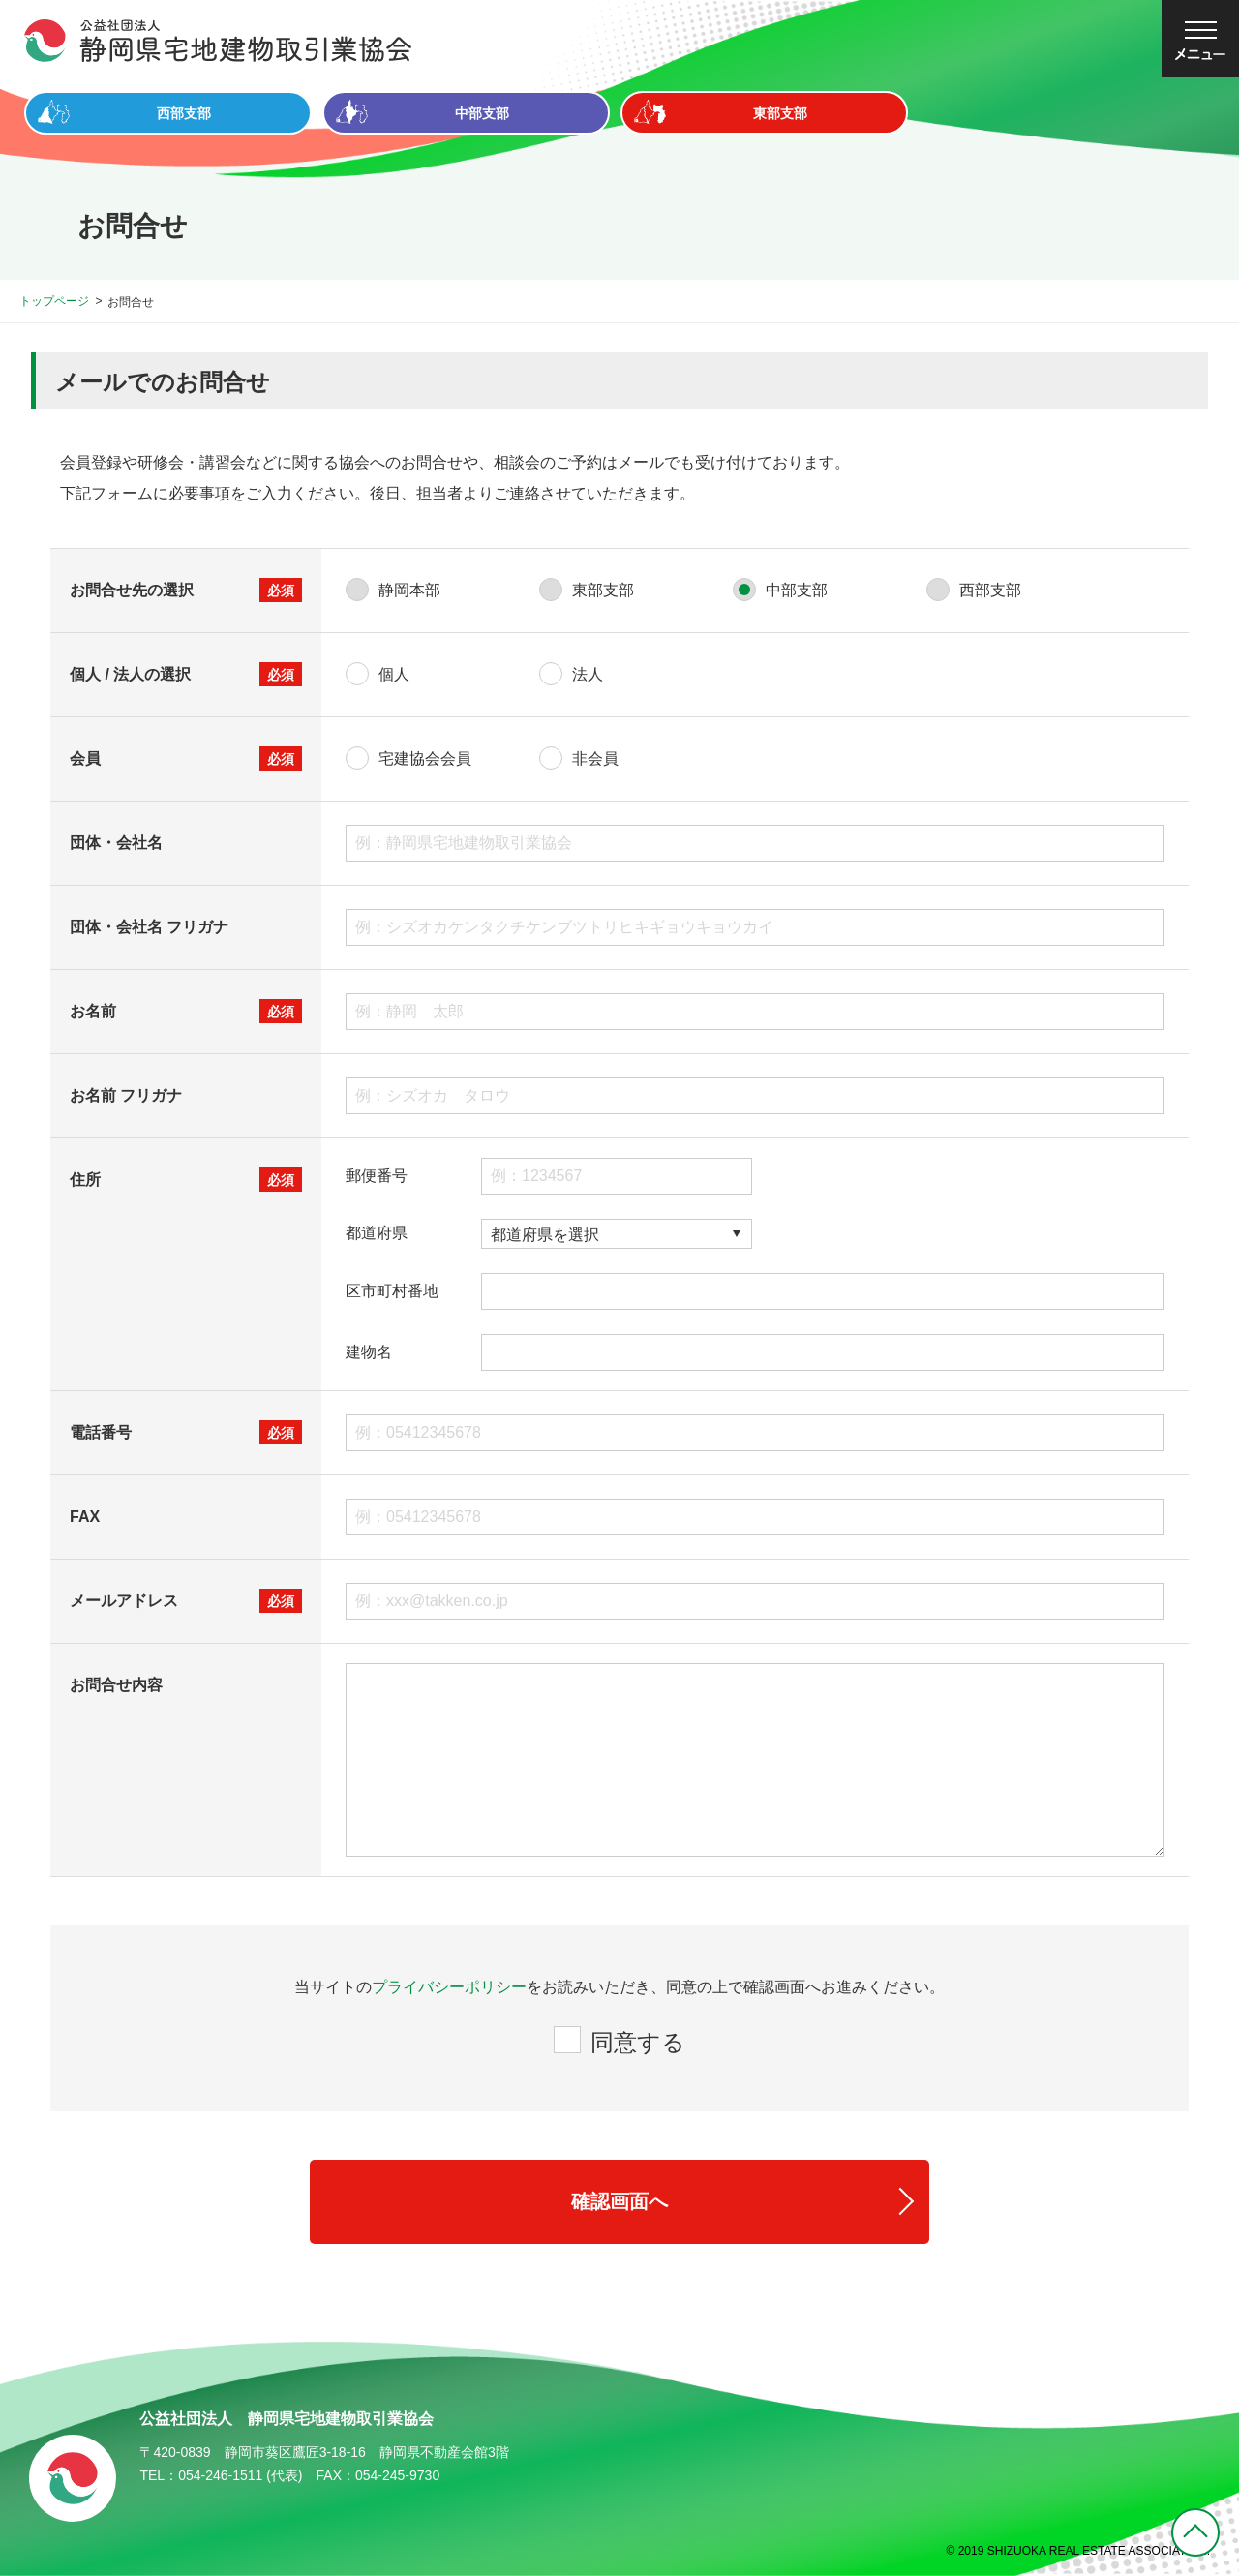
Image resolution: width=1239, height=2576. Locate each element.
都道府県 (377, 1233)
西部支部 (990, 590)
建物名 (369, 1352)
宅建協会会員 (424, 758)
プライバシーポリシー (449, 1987)
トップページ (54, 301)
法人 (587, 674)
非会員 (595, 758)
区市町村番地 (392, 1291)
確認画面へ (619, 2201)
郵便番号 (377, 1176)
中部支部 (797, 590)
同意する (637, 2042)
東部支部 (603, 590)
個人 (393, 674)
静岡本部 (409, 590)
